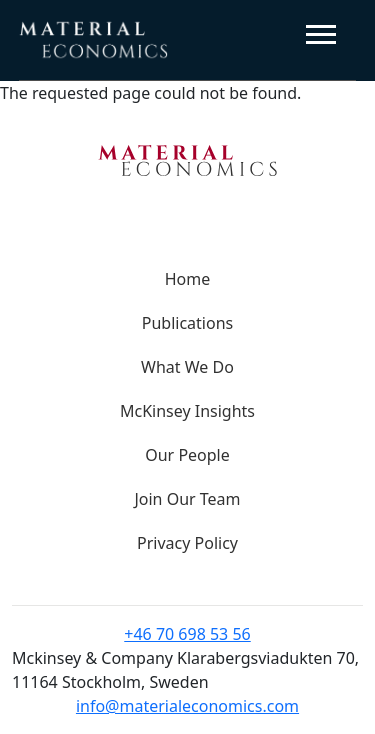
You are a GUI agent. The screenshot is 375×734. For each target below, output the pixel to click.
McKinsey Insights (187, 411)
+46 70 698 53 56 (187, 634)
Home (188, 279)
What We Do (187, 367)
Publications (187, 323)
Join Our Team (187, 499)
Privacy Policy (187, 543)
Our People (187, 455)
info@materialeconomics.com (187, 706)
